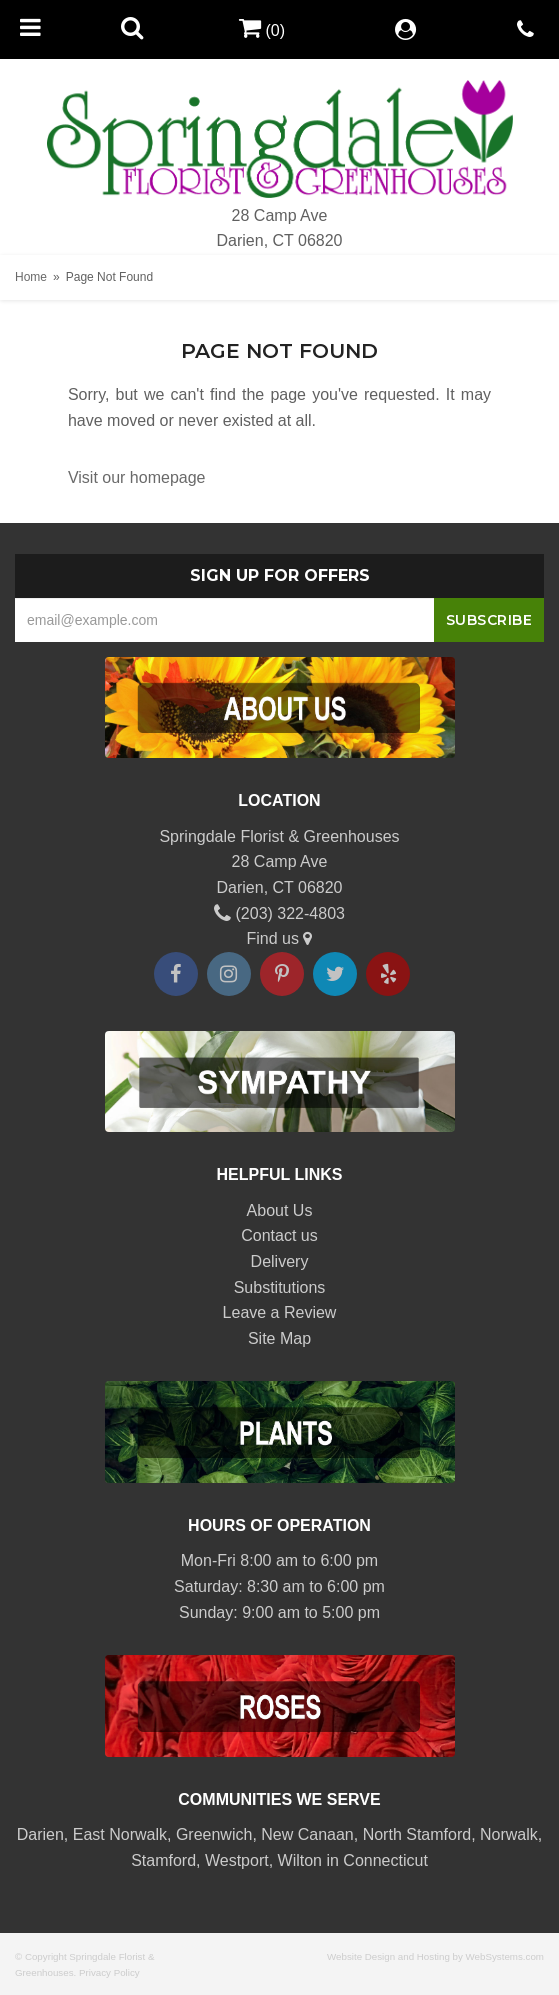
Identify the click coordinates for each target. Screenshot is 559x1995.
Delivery (280, 1261)
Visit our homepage (137, 477)
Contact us (279, 1235)
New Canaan (307, 1834)
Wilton (300, 1860)
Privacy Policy (109, 1972)
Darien (40, 1834)
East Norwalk (120, 1834)
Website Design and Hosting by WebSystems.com (435, 1956)
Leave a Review (280, 1312)
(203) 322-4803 (279, 913)
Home (31, 277)
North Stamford (417, 1834)
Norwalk (509, 1834)
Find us (280, 938)
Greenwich (214, 1834)
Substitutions (280, 1287)
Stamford (163, 1860)
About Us (280, 1210)
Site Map (279, 1338)
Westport (237, 1860)
